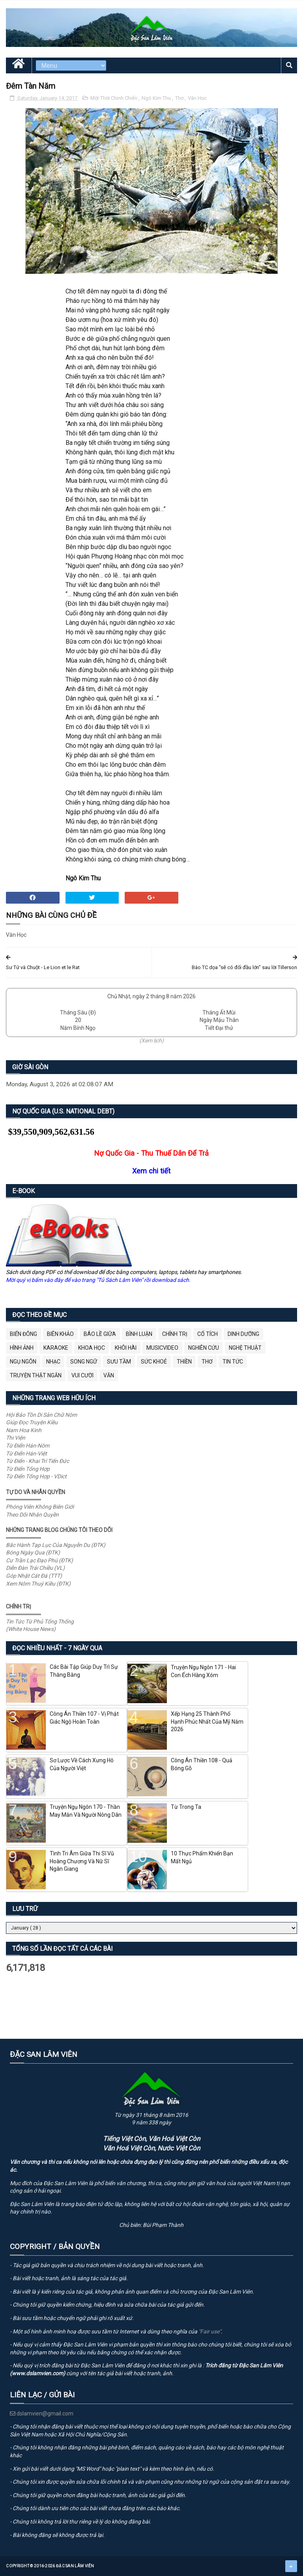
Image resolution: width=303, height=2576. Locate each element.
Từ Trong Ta (186, 1807)
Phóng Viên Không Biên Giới (40, 1507)
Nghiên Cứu (203, 1348)
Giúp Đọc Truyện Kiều (32, 1422)
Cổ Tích (207, 1334)
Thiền (184, 1361)
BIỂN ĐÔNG (23, 1334)
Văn (108, 1375)
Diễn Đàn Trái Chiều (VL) (35, 1568)
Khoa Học (91, 1348)
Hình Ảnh (22, 1348)
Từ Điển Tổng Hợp (28, 1469)
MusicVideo (162, 1348)
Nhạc (53, 1361)
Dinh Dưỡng (243, 1334)
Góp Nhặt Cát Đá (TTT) (34, 1576)
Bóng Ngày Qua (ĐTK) (33, 1552)
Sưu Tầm (119, 1361)
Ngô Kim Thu (157, 98)
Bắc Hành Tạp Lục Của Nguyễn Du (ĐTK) (55, 1545)
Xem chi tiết (151, 1171)
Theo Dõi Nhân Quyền (32, 1514)
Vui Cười (82, 1375)
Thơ (180, 98)
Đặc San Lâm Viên (75, 2566)
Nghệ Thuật (245, 1348)
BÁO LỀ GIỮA (100, 1334)
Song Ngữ (83, 1361)
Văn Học (197, 98)
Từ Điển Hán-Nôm (27, 1445)
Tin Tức (233, 1361)
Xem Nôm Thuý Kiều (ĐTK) (38, 1583)
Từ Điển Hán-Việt (26, 1453)
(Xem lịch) (151, 1040)
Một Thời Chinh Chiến (114, 98)
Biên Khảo (60, 1334)
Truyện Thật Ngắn (36, 1375)
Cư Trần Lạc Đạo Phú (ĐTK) (39, 1560)
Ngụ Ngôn (23, 1361)
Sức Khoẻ (154, 1361)
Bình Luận (139, 1334)
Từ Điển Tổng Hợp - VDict (36, 1476)
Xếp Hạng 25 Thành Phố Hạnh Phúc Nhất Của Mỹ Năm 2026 (207, 1721)
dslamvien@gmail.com (41, 2413)
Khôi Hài (126, 1348)
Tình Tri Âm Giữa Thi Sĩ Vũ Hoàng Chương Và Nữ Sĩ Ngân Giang (82, 1861)
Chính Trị (174, 1334)
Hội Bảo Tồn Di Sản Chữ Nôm (41, 1415)
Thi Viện (15, 1438)
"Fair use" (209, 2331)
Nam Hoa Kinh (23, 1430)
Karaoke (55, 1348)
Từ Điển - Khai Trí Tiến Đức (37, 1461)
